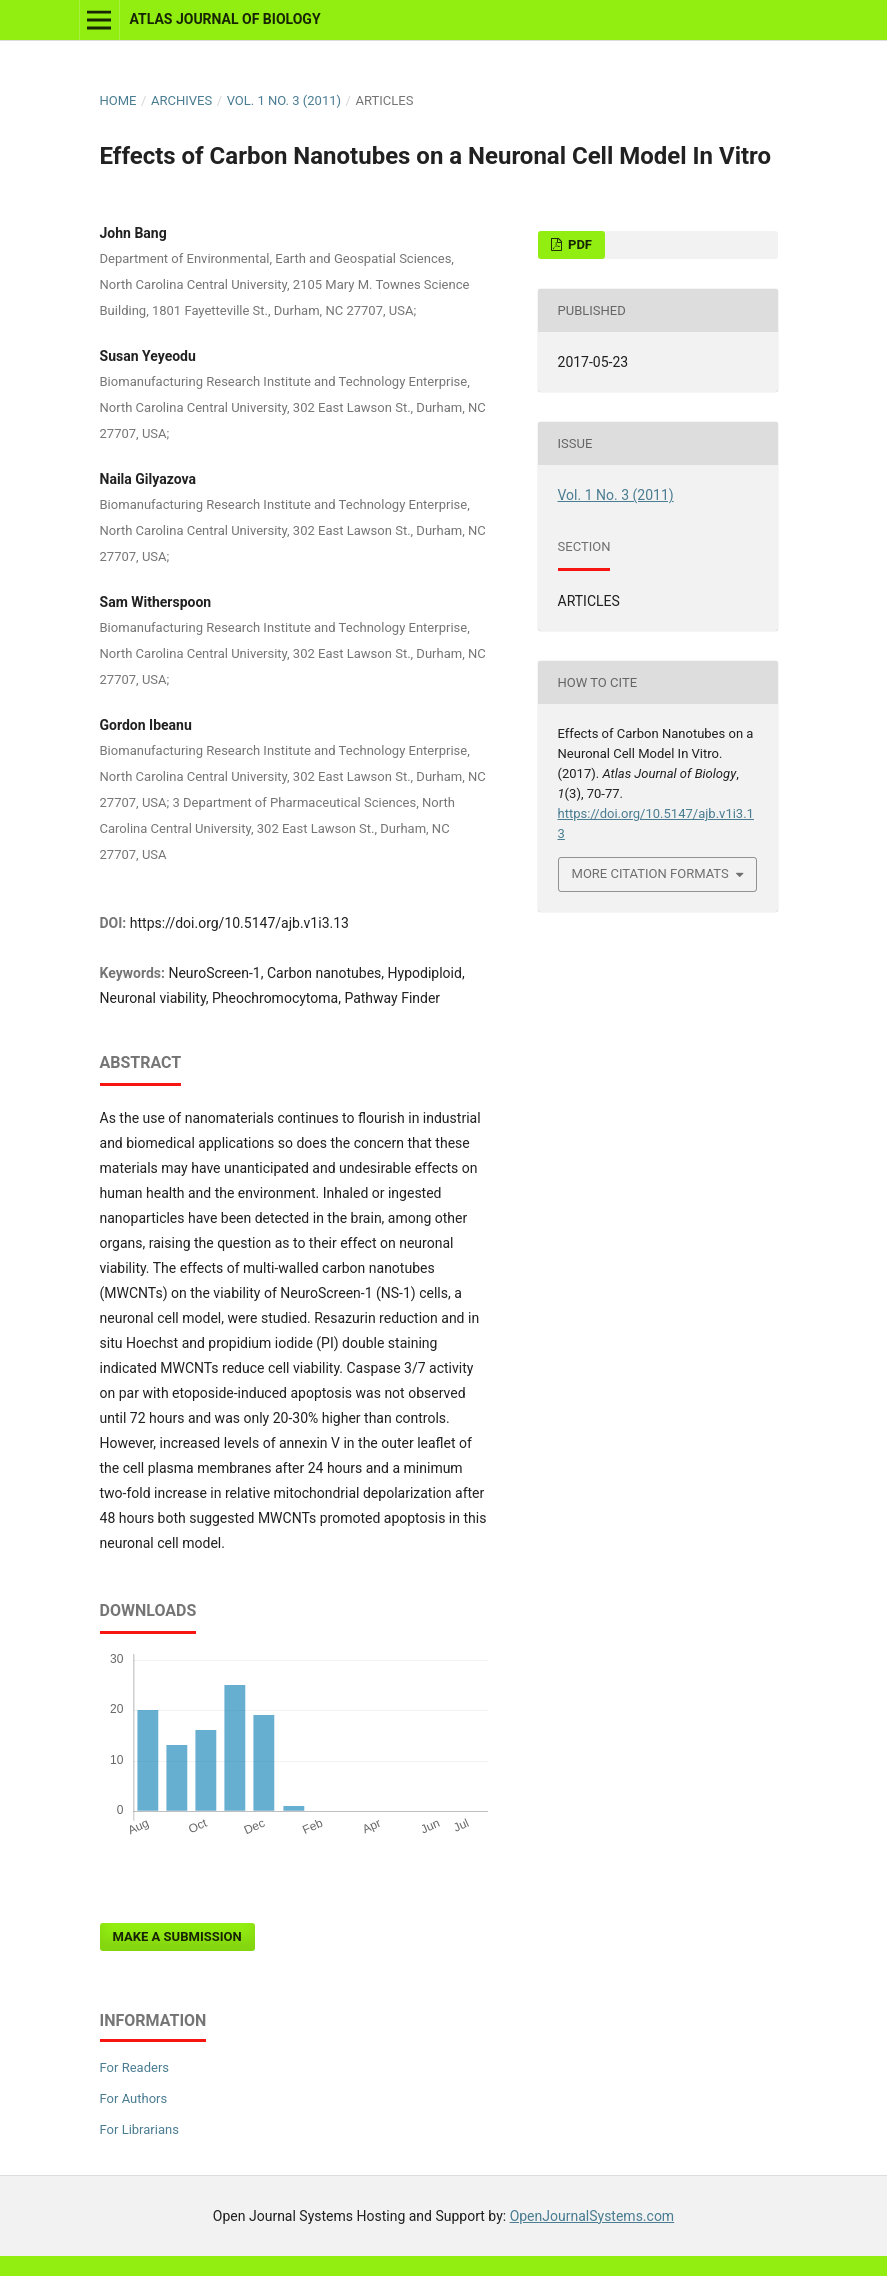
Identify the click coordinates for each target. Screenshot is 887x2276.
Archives (181, 100)
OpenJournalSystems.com (592, 2216)
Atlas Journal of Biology (224, 19)
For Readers (135, 2067)
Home (118, 100)
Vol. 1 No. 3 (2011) (284, 100)
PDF (578, 244)
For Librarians (139, 2129)
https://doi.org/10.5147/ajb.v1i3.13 (239, 923)
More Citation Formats (650, 873)
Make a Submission (177, 1936)
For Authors (134, 2098)
